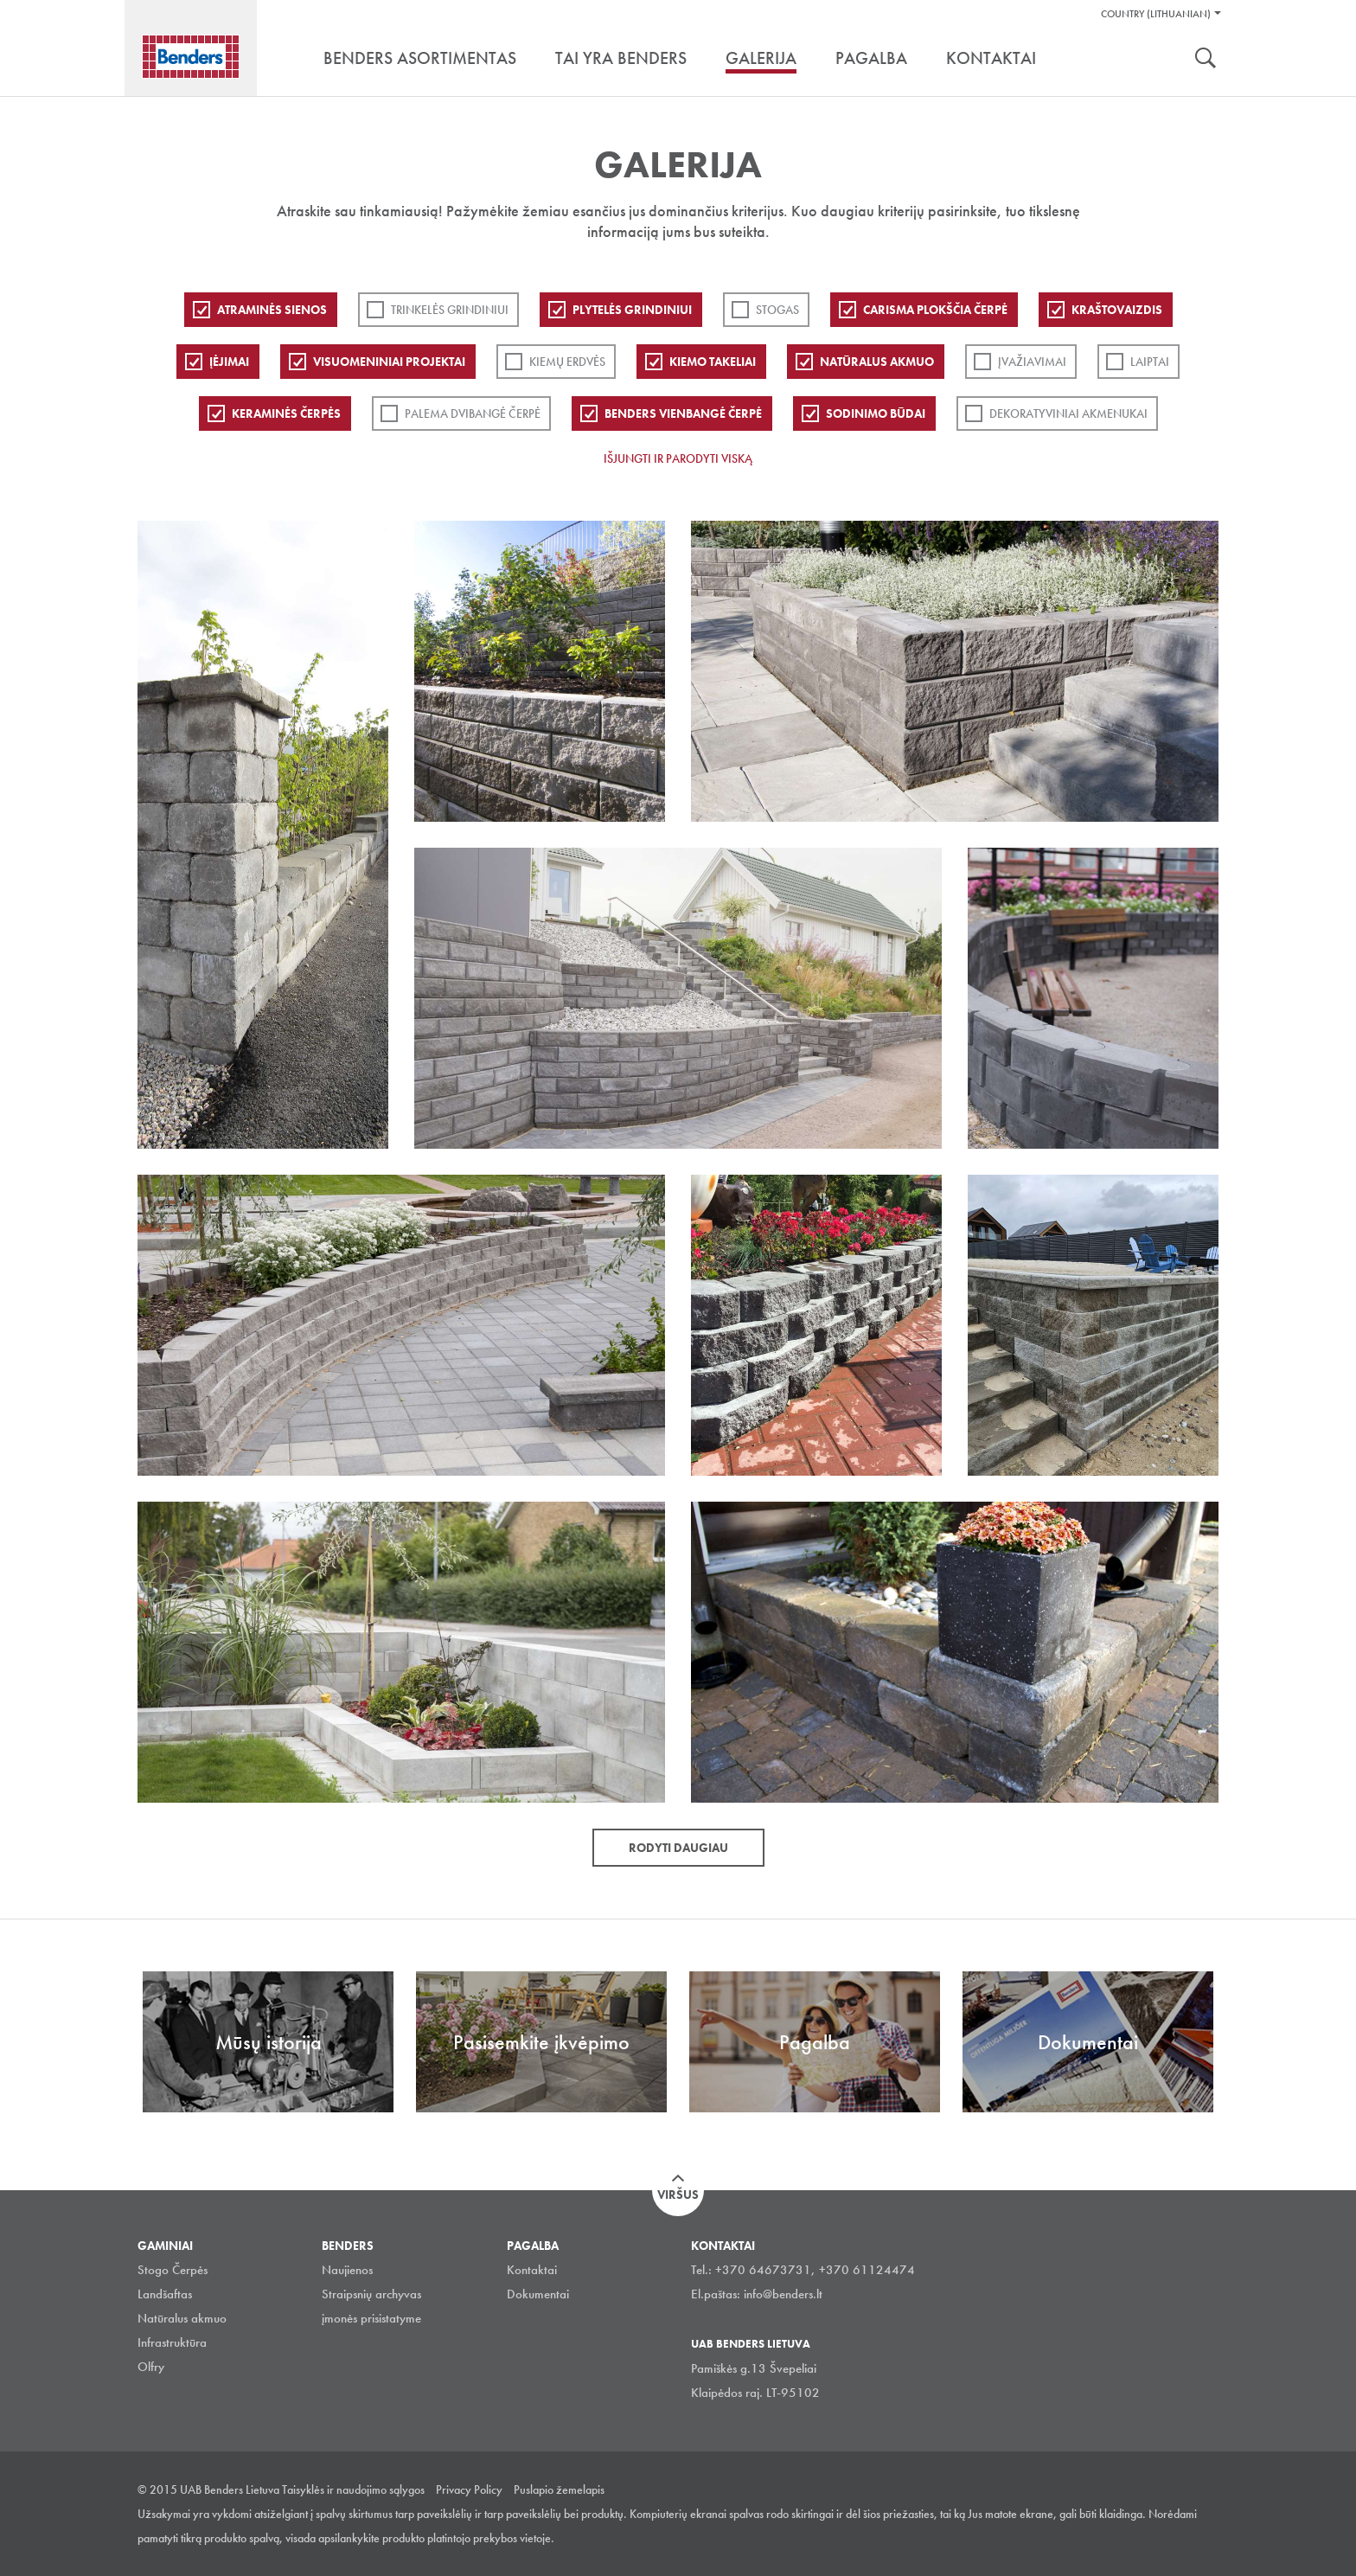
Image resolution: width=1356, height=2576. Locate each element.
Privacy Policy (469, 2489)
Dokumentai (538, 2294)
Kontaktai (532, 2269)
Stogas (777, 309)
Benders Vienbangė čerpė (683, 413)
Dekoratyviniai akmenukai (1068, 413)
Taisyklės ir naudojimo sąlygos (353, 2489)
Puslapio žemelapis (559, 2489)
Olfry (151, 2366)
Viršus (678, 2194)
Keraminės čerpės (286, 413)
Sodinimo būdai (875, 413)
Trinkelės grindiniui (449, 309)
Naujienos (347, 2269)
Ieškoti (1205, 59)
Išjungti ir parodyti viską (678, 458)
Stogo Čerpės (173, 2269)
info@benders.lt (783, 2294)
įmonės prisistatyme (371, 2318)
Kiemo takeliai (712, 361)
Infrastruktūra (172, 2342)
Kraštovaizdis (1116, 309)
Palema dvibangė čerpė (472, 413)
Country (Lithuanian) (1156, 14)
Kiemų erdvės (567, 361)
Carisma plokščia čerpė (935, 309)
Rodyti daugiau (678, 1847)
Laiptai (1149, 361)
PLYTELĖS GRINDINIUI (632, 309)
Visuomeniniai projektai (389, 361)
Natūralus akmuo (877, 361)
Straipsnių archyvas (371, 2294)
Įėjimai (229, 361)
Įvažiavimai (1032, 361)
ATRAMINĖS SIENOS (272, 309)
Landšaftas (165, 2294)
